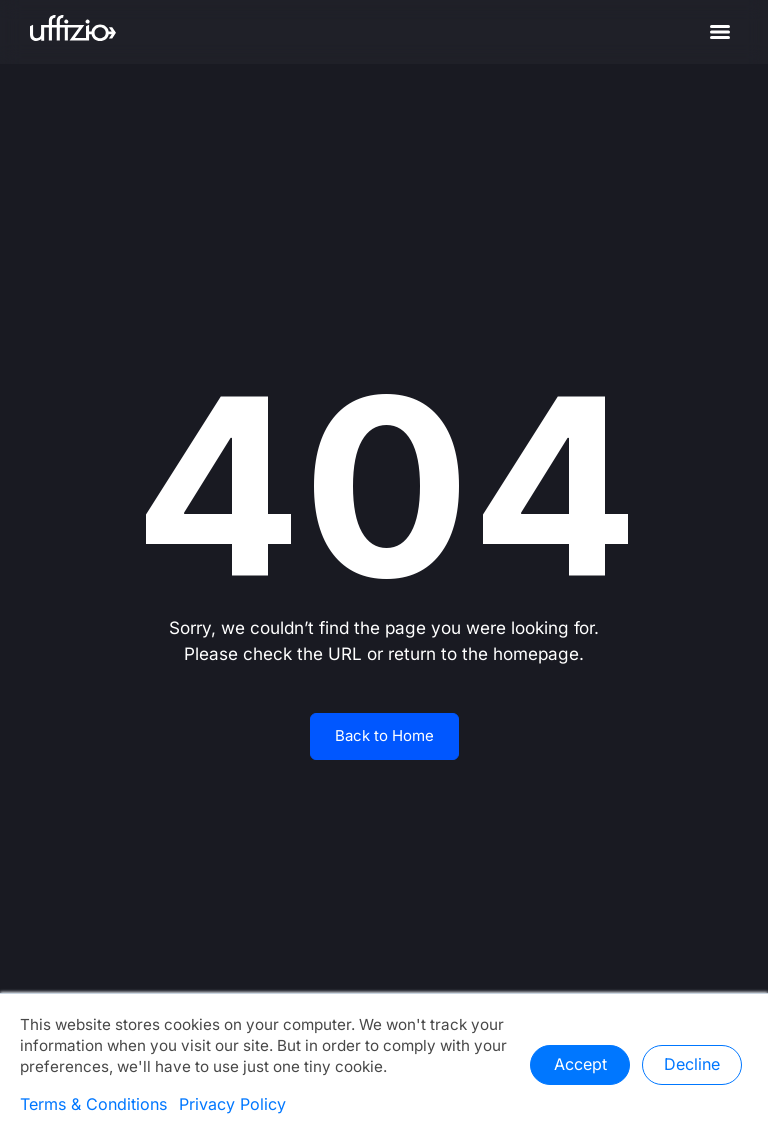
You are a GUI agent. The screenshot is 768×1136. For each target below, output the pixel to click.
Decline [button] (692, 1065)
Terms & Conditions (93, 1105)
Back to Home (384, 736)
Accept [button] (580, 1065)
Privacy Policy (232, 1105)
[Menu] (720, 32)
